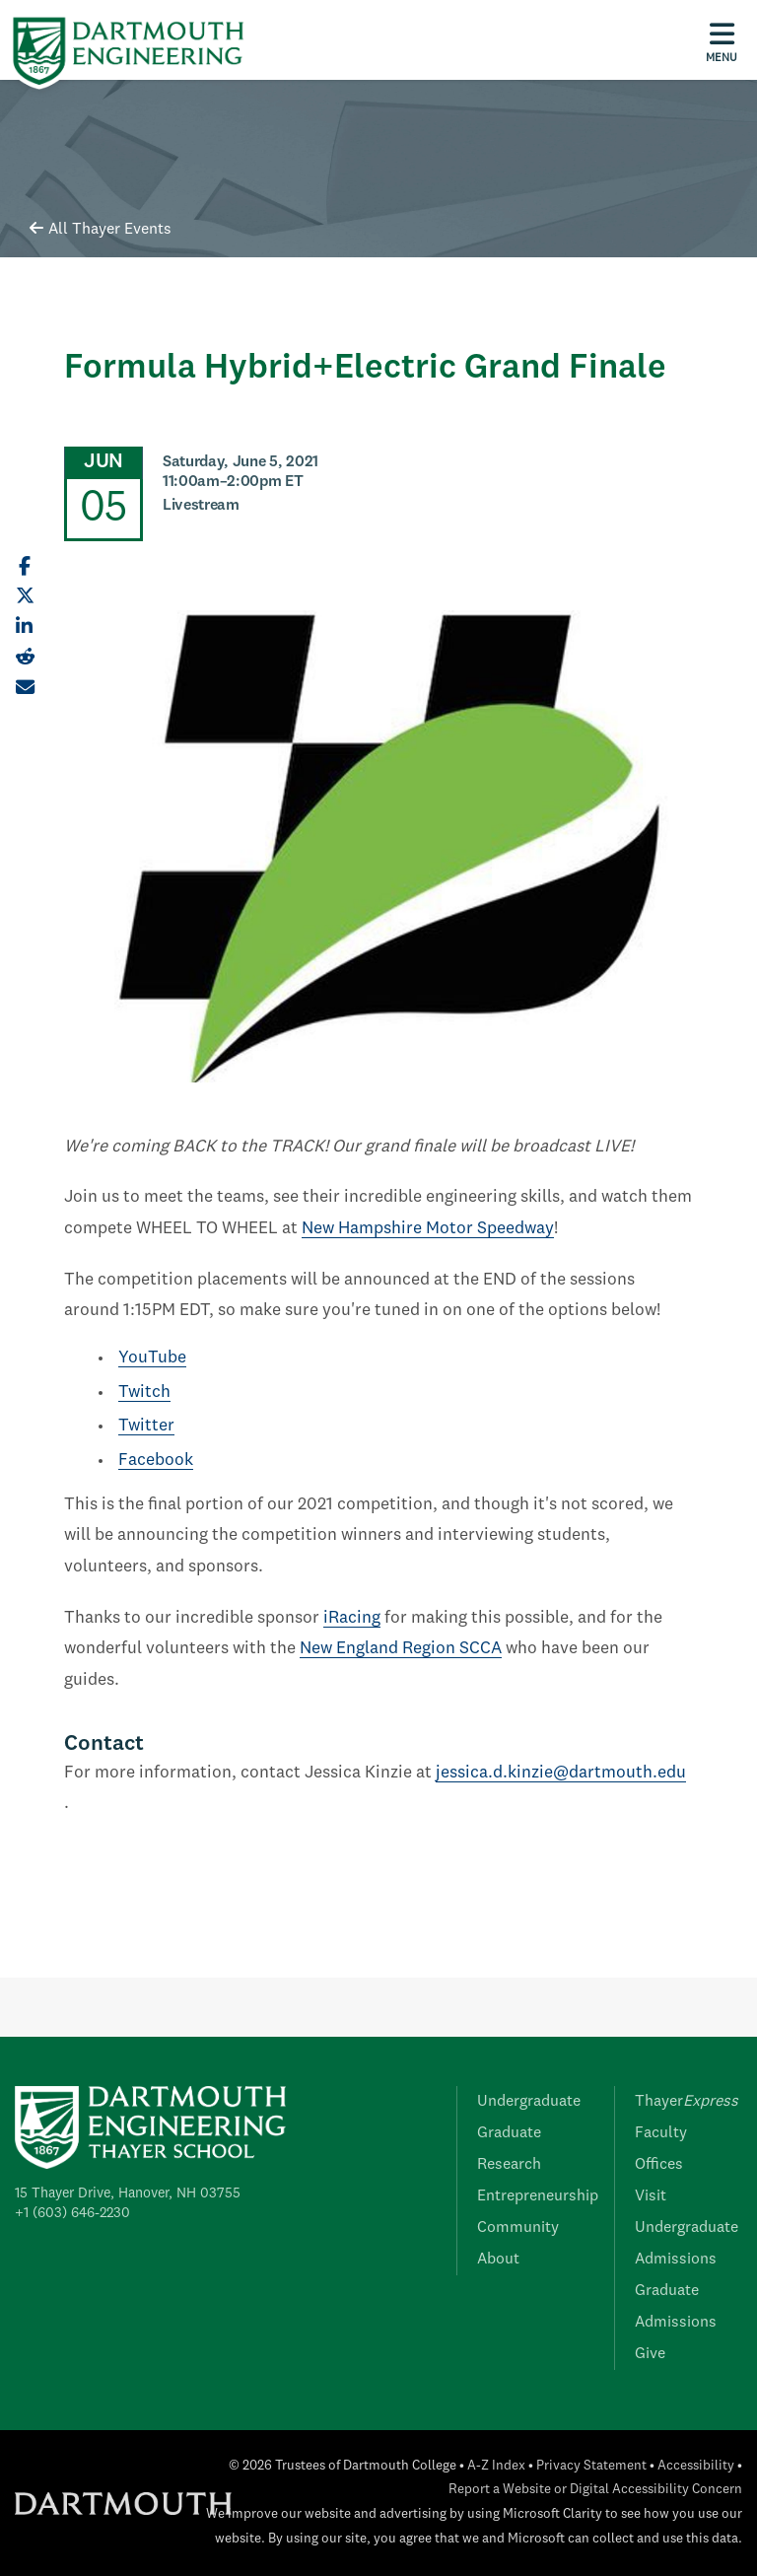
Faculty (661, 2133)
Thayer (686, 2102)
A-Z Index (496, 2466)
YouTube (152, 1358)
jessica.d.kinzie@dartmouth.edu (561, 1773)
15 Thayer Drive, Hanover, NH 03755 (128, 2193)
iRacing (351, 1618)
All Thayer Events (101, 230)
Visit (650, 2196)
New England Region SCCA (401, 1648)
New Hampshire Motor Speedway (428, 1228)
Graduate (509, 2133)
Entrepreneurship (537, 2196)
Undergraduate (529, 2102)
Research (509, 2165)
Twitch (144, 1392)
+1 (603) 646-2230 (72, 2213)
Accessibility (695, 2466)
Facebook (155, 1460)
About (498, 2259)
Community (518, 2228)
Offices (659, 2165)
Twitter (146, 1426)
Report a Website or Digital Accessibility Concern (595, 2489)
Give (650, 2354)
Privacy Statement (591, 2466)
